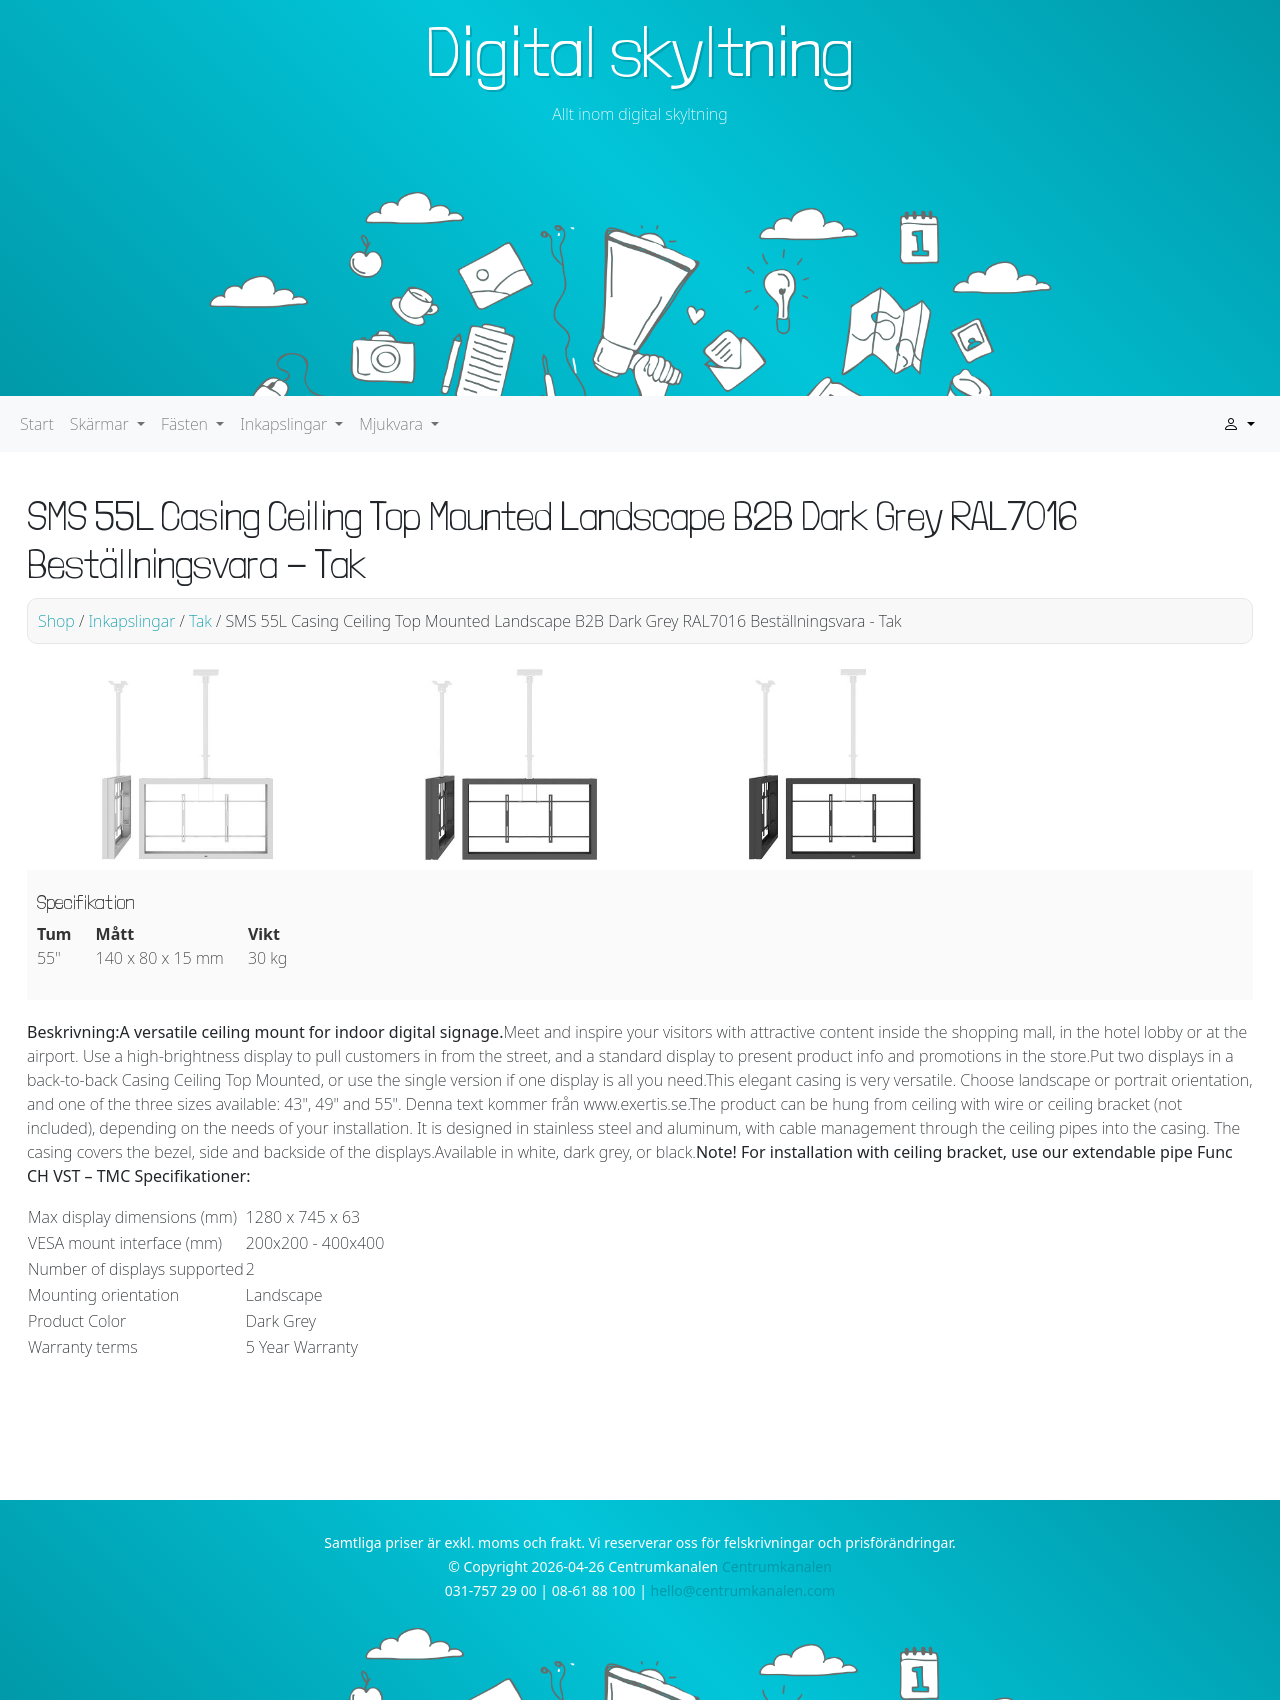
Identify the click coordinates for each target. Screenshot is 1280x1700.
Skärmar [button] (101, 424)
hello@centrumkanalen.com (743, 1590)
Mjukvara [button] (393, 424)
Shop (56, 621)
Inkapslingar (131, 621)
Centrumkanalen (777, 1566)
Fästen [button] (186, 424)
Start (37, 424)
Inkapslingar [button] (285, 424)
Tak (200, 621)
